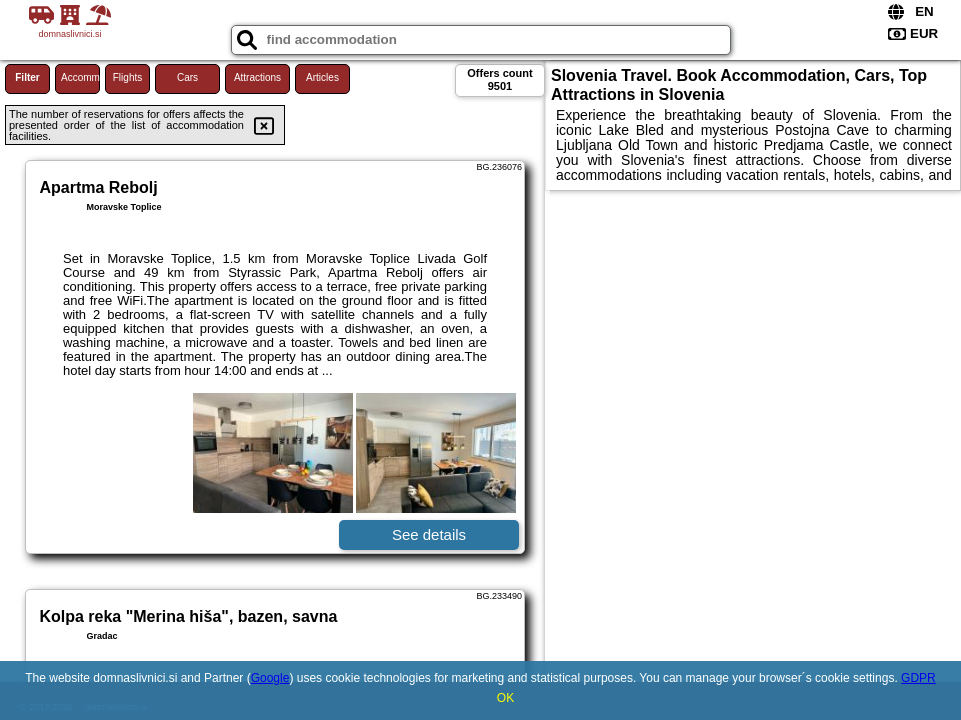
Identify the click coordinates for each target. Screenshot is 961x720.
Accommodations (80, 77)
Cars (187, 77)
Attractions (257, 77)
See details (429, 534)
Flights (127, 77)
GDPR (918, 678)
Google (270, 678)
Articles (322, 77)
